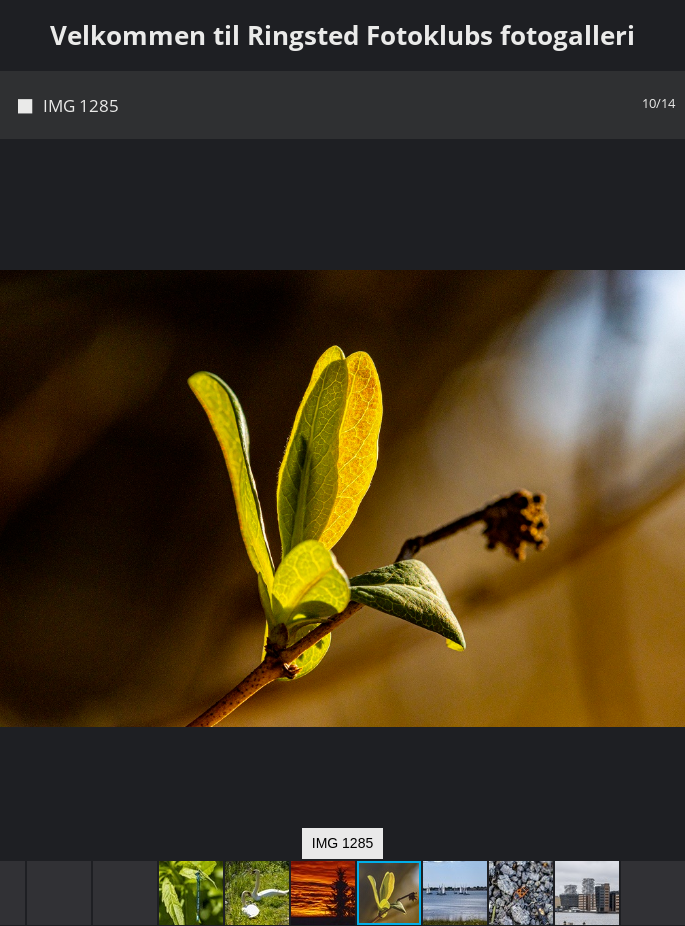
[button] (667, 191)
